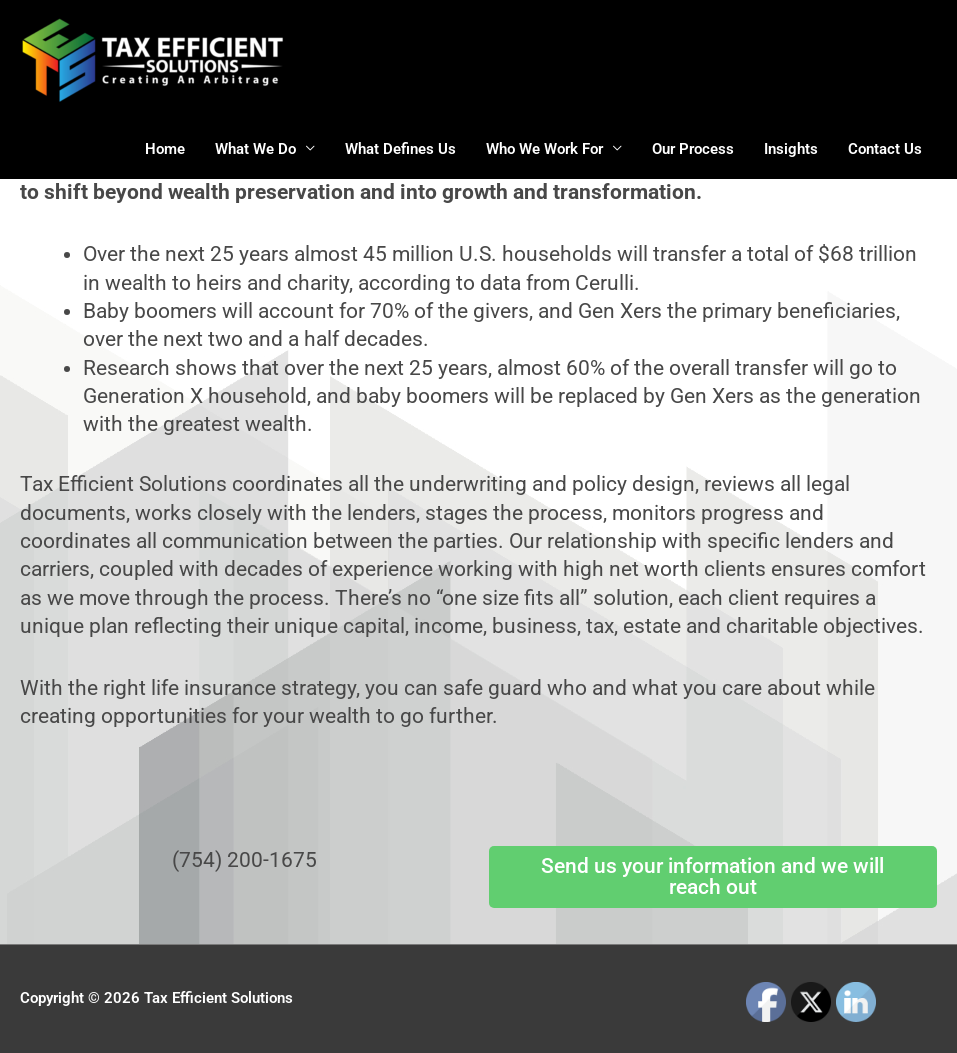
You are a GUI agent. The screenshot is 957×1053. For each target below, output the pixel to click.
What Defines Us (400, 149)
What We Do (255, 149)
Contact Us (885, 149)
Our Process (693, 149)
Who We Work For (544, 149)
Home (165, 149)
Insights (791, 149)
